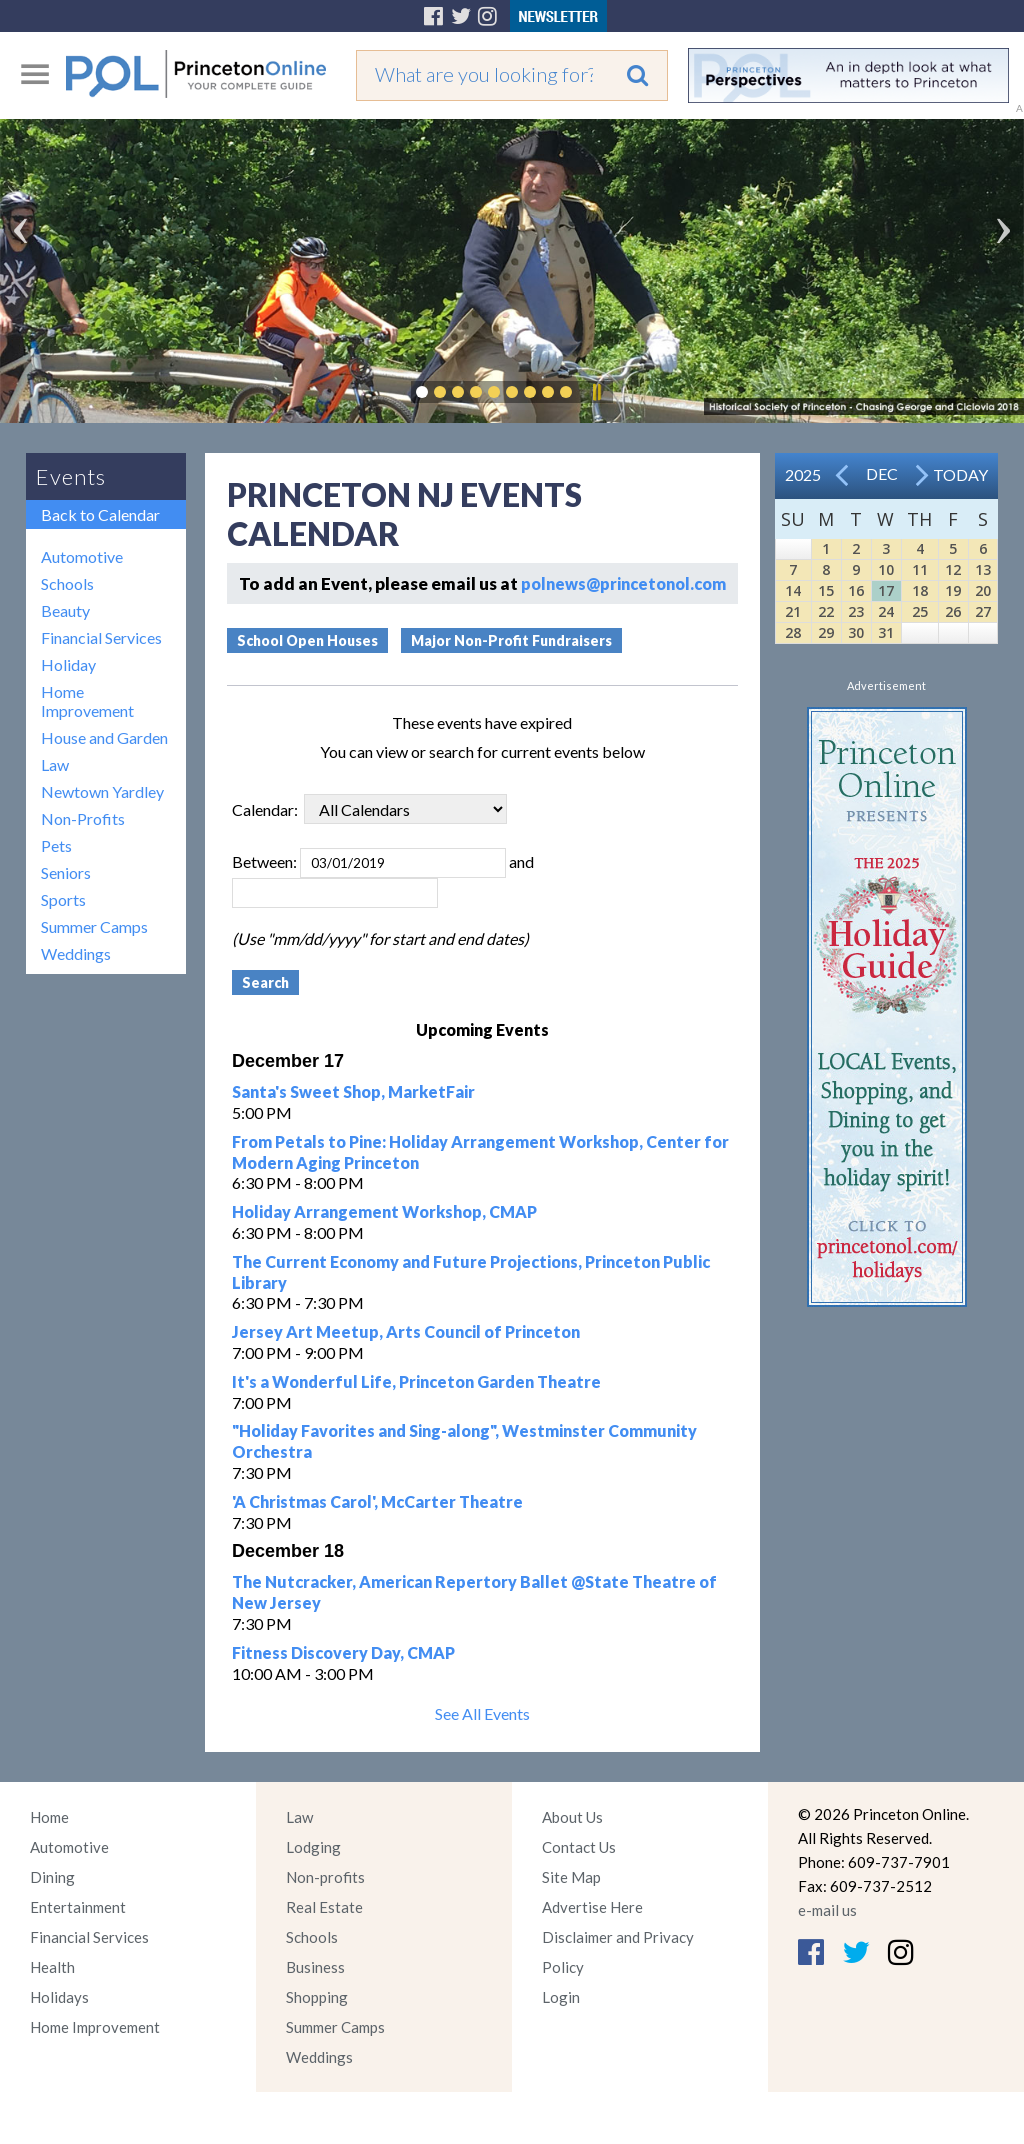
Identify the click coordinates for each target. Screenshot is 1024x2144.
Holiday (68, 664)
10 (886, 569)
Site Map (571, 1877)
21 (793, 611)
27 (983, 611)
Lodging (313, 1847)
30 (856, 632)
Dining (52, 1877)
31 (886, 632)
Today (960, 474)
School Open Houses (307, 640)
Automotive (82, 556)
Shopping (317, 1997)
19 (953, 590)
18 (920, 590)
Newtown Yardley (102, 791)
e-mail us (827, 1910)
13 (983, 569)
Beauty (65, 610)
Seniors (66, 872)
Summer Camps (94, 926)
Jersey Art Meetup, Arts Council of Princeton (406, 1331)
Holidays (59, 1997)
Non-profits (325, 1877)
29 (826, 632)
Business (315, 1967)
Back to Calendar (100, 514)
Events (71, 476)
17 (886, 590)
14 (793, 590)
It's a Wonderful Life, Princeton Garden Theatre (416, 1381)
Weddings (76, 953)
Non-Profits (83, 818)
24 (886, 611)
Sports (63, 899)
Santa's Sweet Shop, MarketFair (353, 1091)
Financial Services (101, 637)
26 (953, 611)
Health (52, 1967)
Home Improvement (87, 701)
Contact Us (579, 1847)
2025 (803, 474)
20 (983, 590)
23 (856, 611)
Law (55, 764)
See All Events (482, 1713)
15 (826, 590)
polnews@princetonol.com (623, 583)
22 (826, 611)
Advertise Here (592, 1907)
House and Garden (104, 737)
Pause (596, 392)
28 (793, 632)
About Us (572, 1817)
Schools (67, 583)
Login (561, 1997)
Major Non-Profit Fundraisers (511, 640)
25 (920, 611)
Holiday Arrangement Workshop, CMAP (384, 1211)
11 (920, 569)
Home (49, 1817)
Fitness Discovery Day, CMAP (343, 1652)
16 (856, 590)
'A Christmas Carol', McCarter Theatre (377, 1501)
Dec (882, 473)
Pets (56, 845)
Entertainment (78, 1907)
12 (953, 569)
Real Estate (324, 1907)
